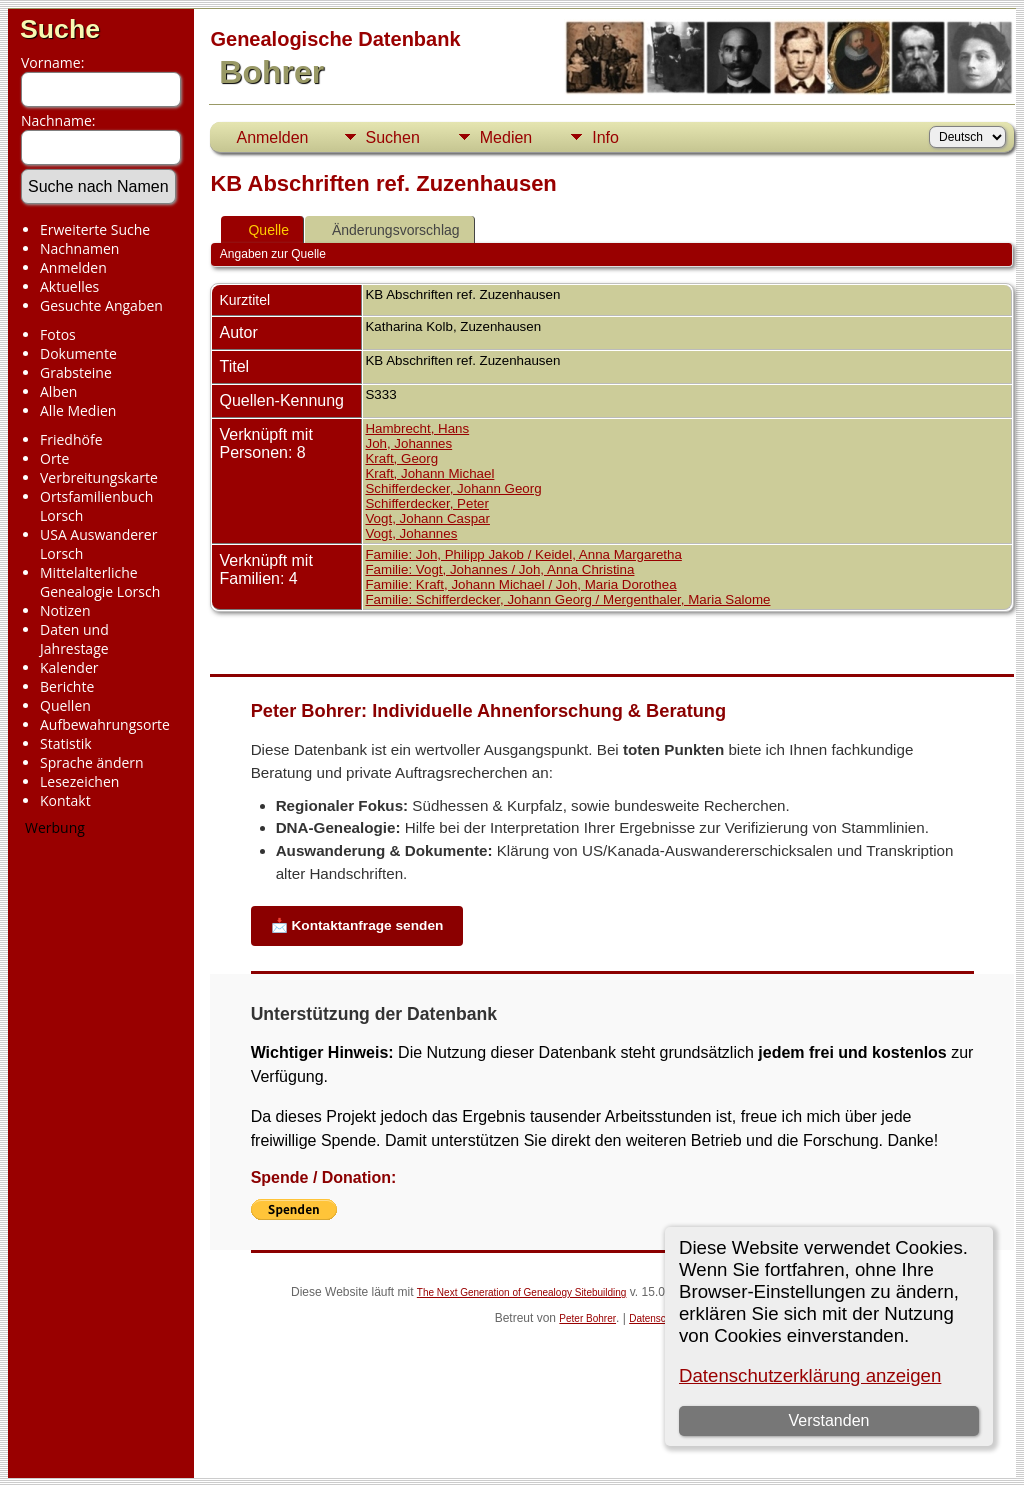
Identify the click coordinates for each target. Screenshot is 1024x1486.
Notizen (65, 610)
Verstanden (829, 1420)
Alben (58, 391)
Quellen (65, 705)
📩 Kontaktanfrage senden (357, 925)
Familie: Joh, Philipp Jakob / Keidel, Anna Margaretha (523, 554)
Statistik (66, 743)
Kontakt (65, 800)
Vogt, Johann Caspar (427, 518)
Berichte (67, 686)
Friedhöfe (71, 439)
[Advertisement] (95, 1149)
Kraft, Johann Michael (429, 473)
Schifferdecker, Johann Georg (453, 488)
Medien (506, 137)
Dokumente (78, 353)
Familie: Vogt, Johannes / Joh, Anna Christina (499, 569)
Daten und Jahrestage (74, 639)
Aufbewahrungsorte (105, 724)
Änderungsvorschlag (387, 230)
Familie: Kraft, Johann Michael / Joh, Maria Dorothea (520, 584)
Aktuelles (69, 286)
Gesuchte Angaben (101, 305)
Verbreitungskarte (99, 477)
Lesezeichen (79, 781)
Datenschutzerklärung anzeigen (810, 1375)
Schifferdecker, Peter (426, 503)
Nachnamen (79, 248)
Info (605, 137)
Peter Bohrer (587, 1318)
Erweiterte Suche (95, 229)
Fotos (58, 334)
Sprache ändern (92, 762)
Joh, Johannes (408, 443)
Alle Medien (78, 410)
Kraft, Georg (401, 458)
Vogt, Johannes (411, 533)
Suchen (393, 137)
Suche (60, 29)
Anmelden (73, 267)
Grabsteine (76, 372)
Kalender (69, 667)
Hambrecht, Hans (417, 428)
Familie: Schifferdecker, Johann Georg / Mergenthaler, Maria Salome (567, 599)
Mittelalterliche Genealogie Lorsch (100, 582)
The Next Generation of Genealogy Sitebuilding (522, 1292)
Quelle (259, 230)
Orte (54, 458)
